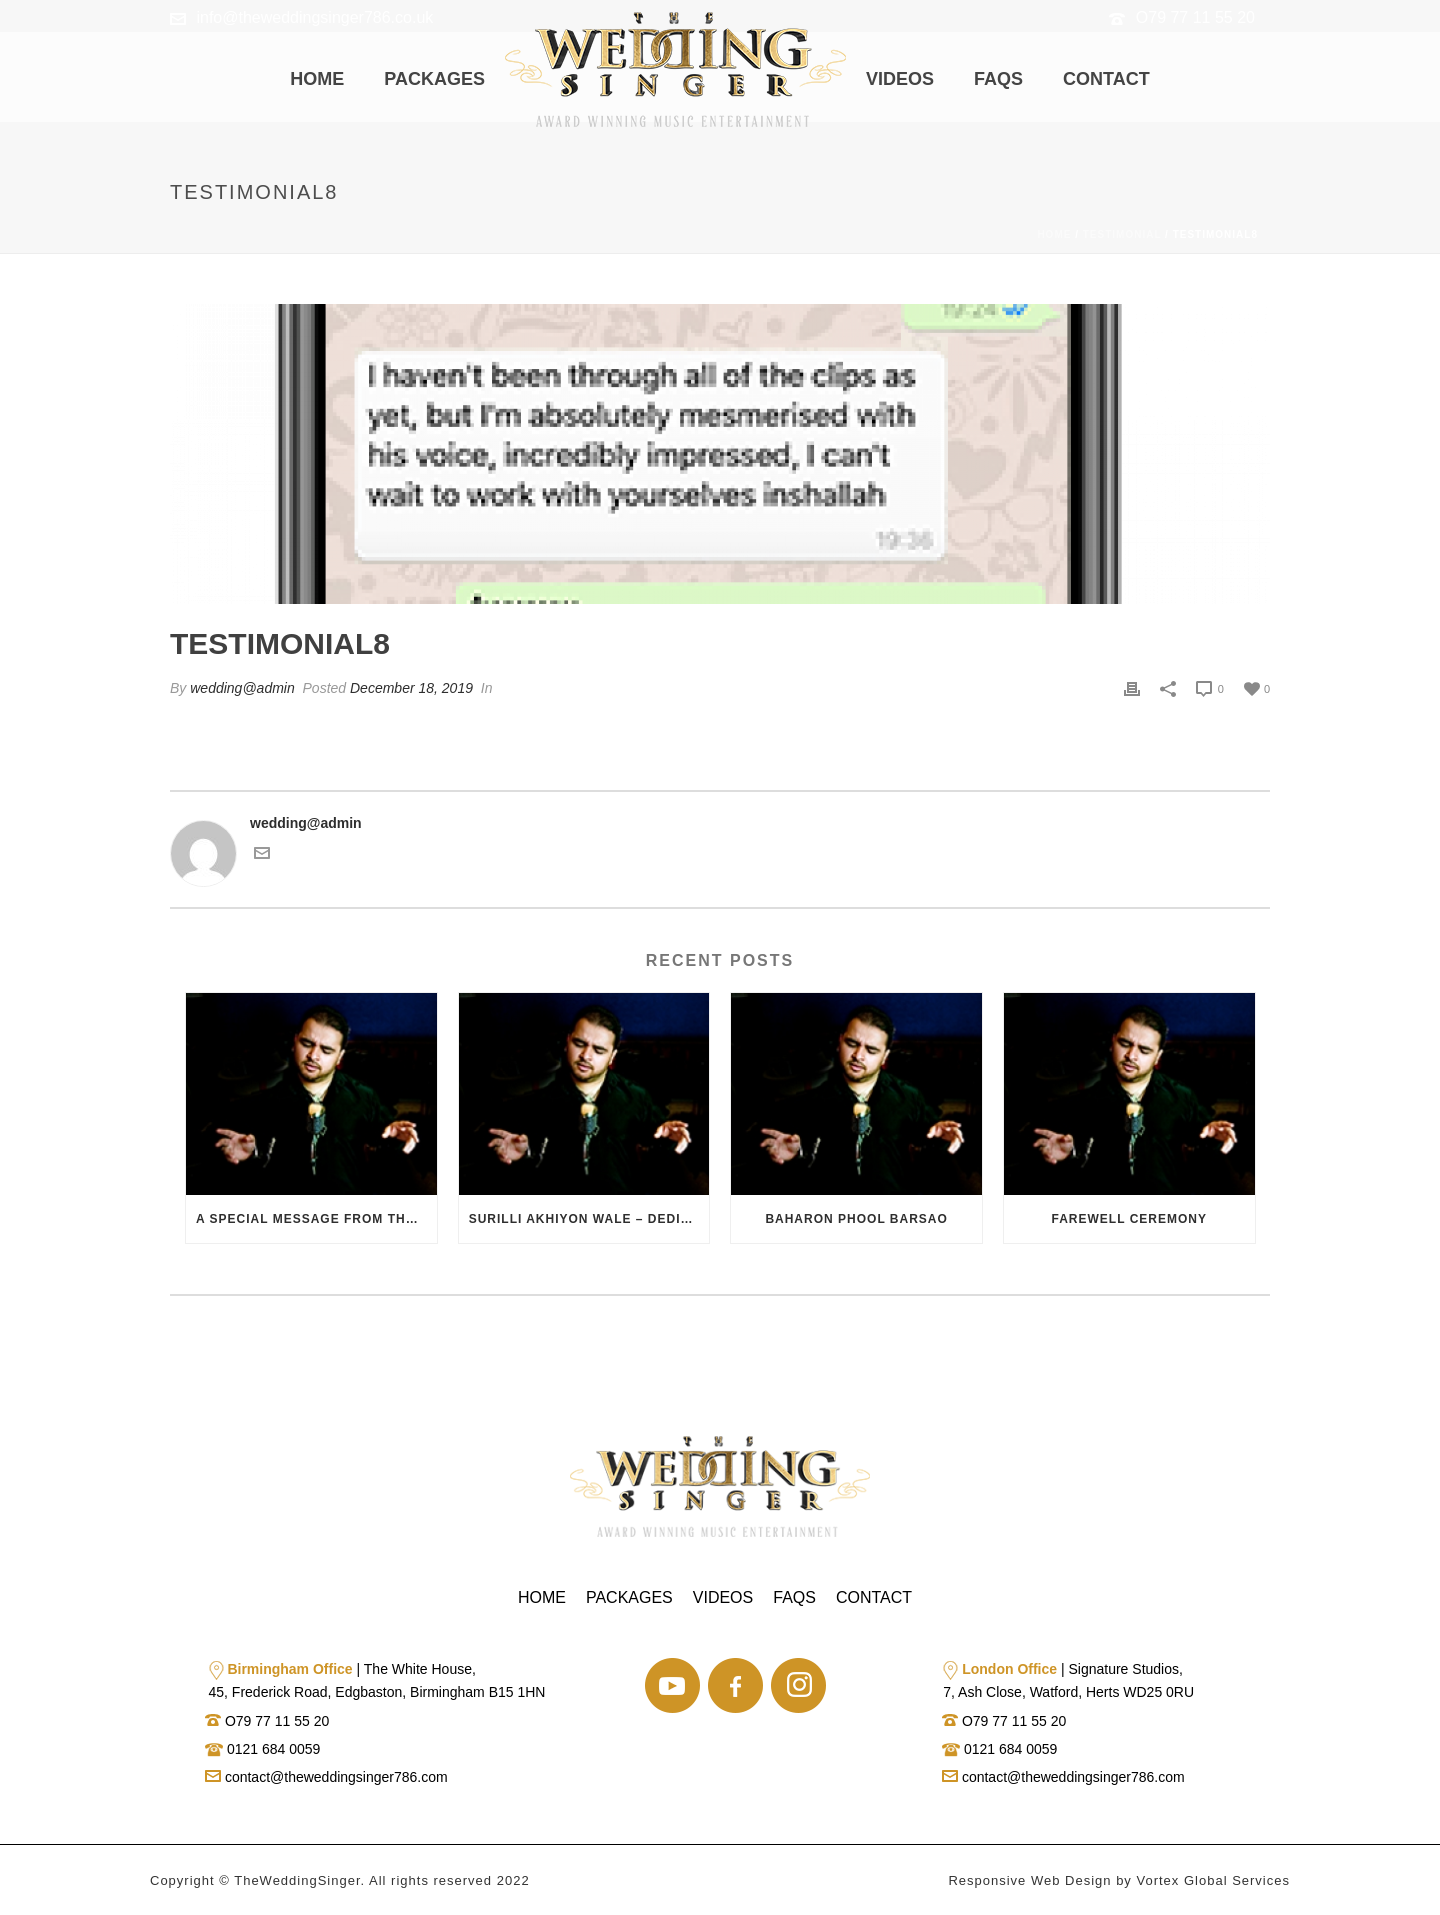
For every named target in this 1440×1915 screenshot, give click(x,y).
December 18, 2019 (411, 688)
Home (317, 79)
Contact (1106, 79)
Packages (434, 79)
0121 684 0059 (271, 1749)
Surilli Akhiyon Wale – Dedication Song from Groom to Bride (589, 1219)
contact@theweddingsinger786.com (326, 1777)
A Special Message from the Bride (316, 1219)
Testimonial (1122, 234)
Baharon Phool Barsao (856, 1219)
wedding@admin (242, 688)
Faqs (998, 79)
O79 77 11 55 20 (1195, 17)
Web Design (1071, 1880)
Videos (900, 79)
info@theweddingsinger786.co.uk (314, 17)
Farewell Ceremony (1129, 1219)
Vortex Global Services (1213, 1880)
